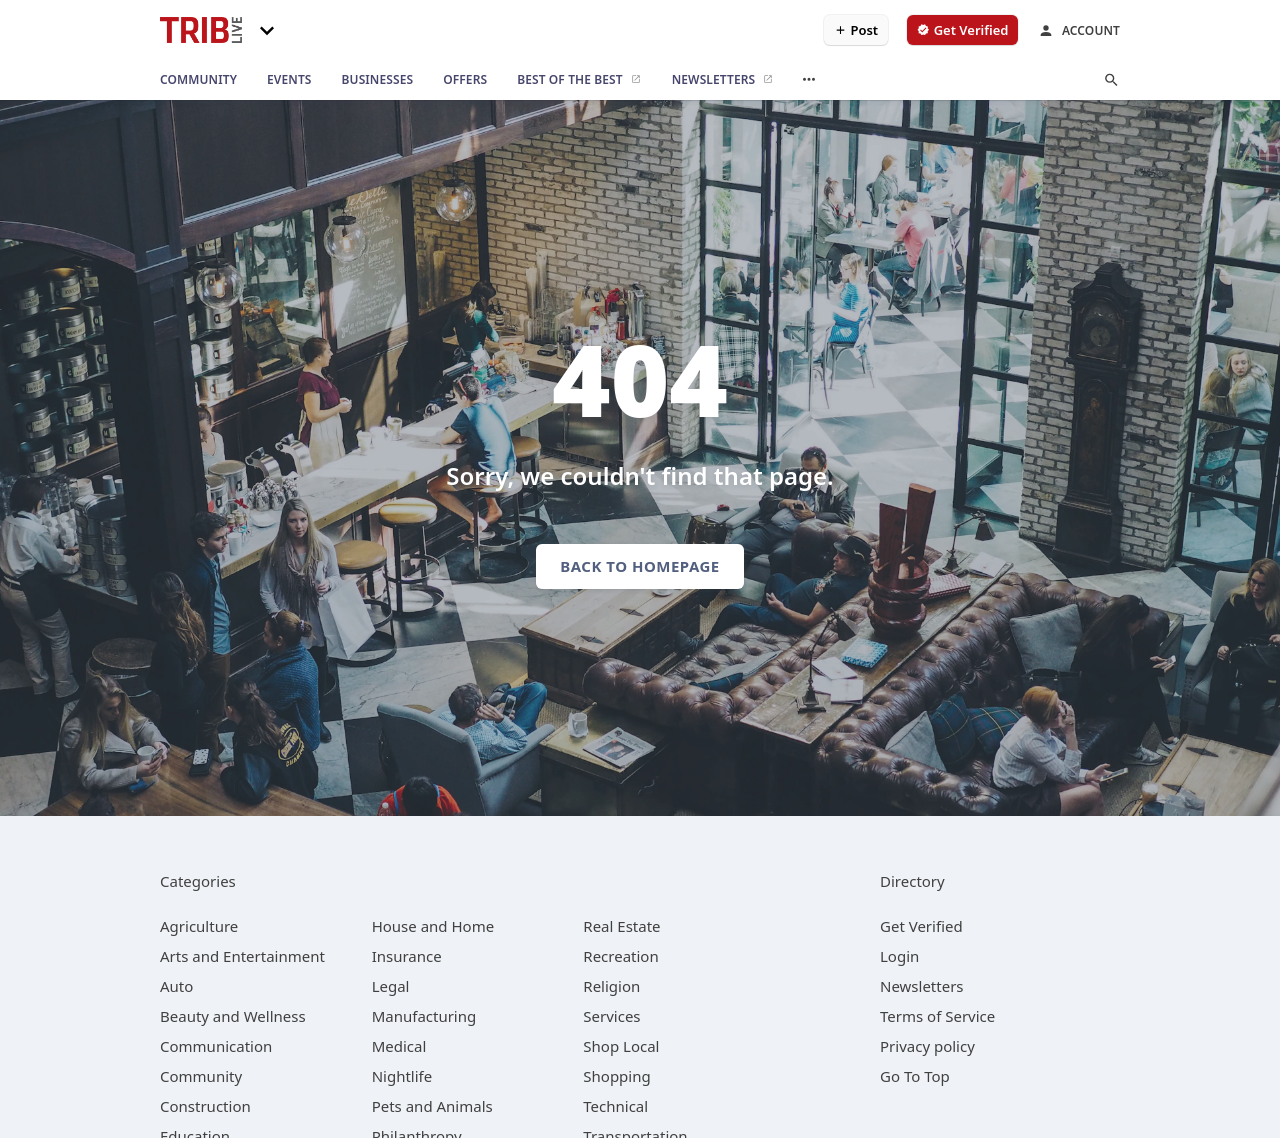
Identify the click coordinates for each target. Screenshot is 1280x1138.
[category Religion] (611, 986)
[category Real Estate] (621, 926)
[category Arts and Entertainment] (242, 956)
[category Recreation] (620, 956)
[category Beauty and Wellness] (233, 1016)
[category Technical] (615, 1106)
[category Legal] (391, 986)
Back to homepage (639, 566)
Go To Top (915, 1076)
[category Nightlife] (402, 1076)
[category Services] (611, 1016)
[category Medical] (399, 1046)
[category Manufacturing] (424, 1016)
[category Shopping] (616, 1076)
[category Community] (201, 1076)
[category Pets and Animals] (432, 1106)
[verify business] (962, 30)
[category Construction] (205, 1106)
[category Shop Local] (621, 1046)
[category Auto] (176, 986)
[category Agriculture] (199, 926)
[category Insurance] (407, 956)
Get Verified (921, 926)
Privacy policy (927, 1046)
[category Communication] (216, 1046)
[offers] (465, 80)
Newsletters (922, 986)
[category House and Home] (433, 926)
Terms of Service (937, 1016)
